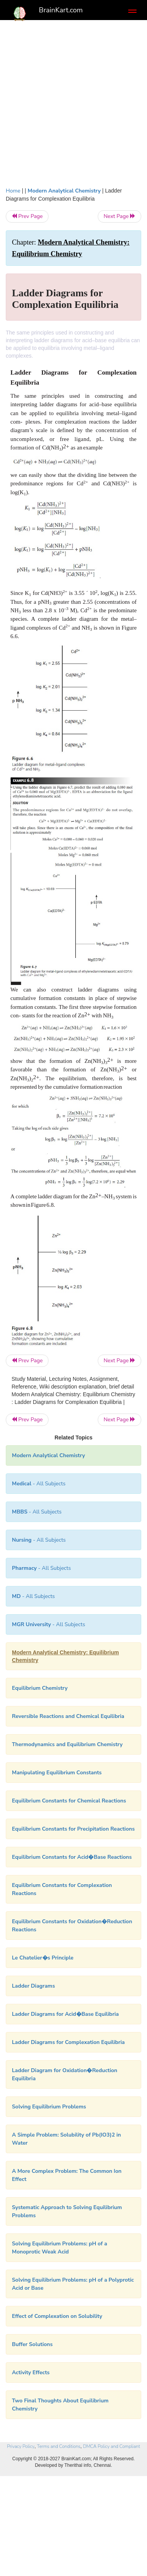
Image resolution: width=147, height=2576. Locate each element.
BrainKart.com (61, 10)
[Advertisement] (73, 101)
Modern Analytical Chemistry (64, 190)
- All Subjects (33, 1596)
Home (13, 190)
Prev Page (27, 216)
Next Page (119, 216)
